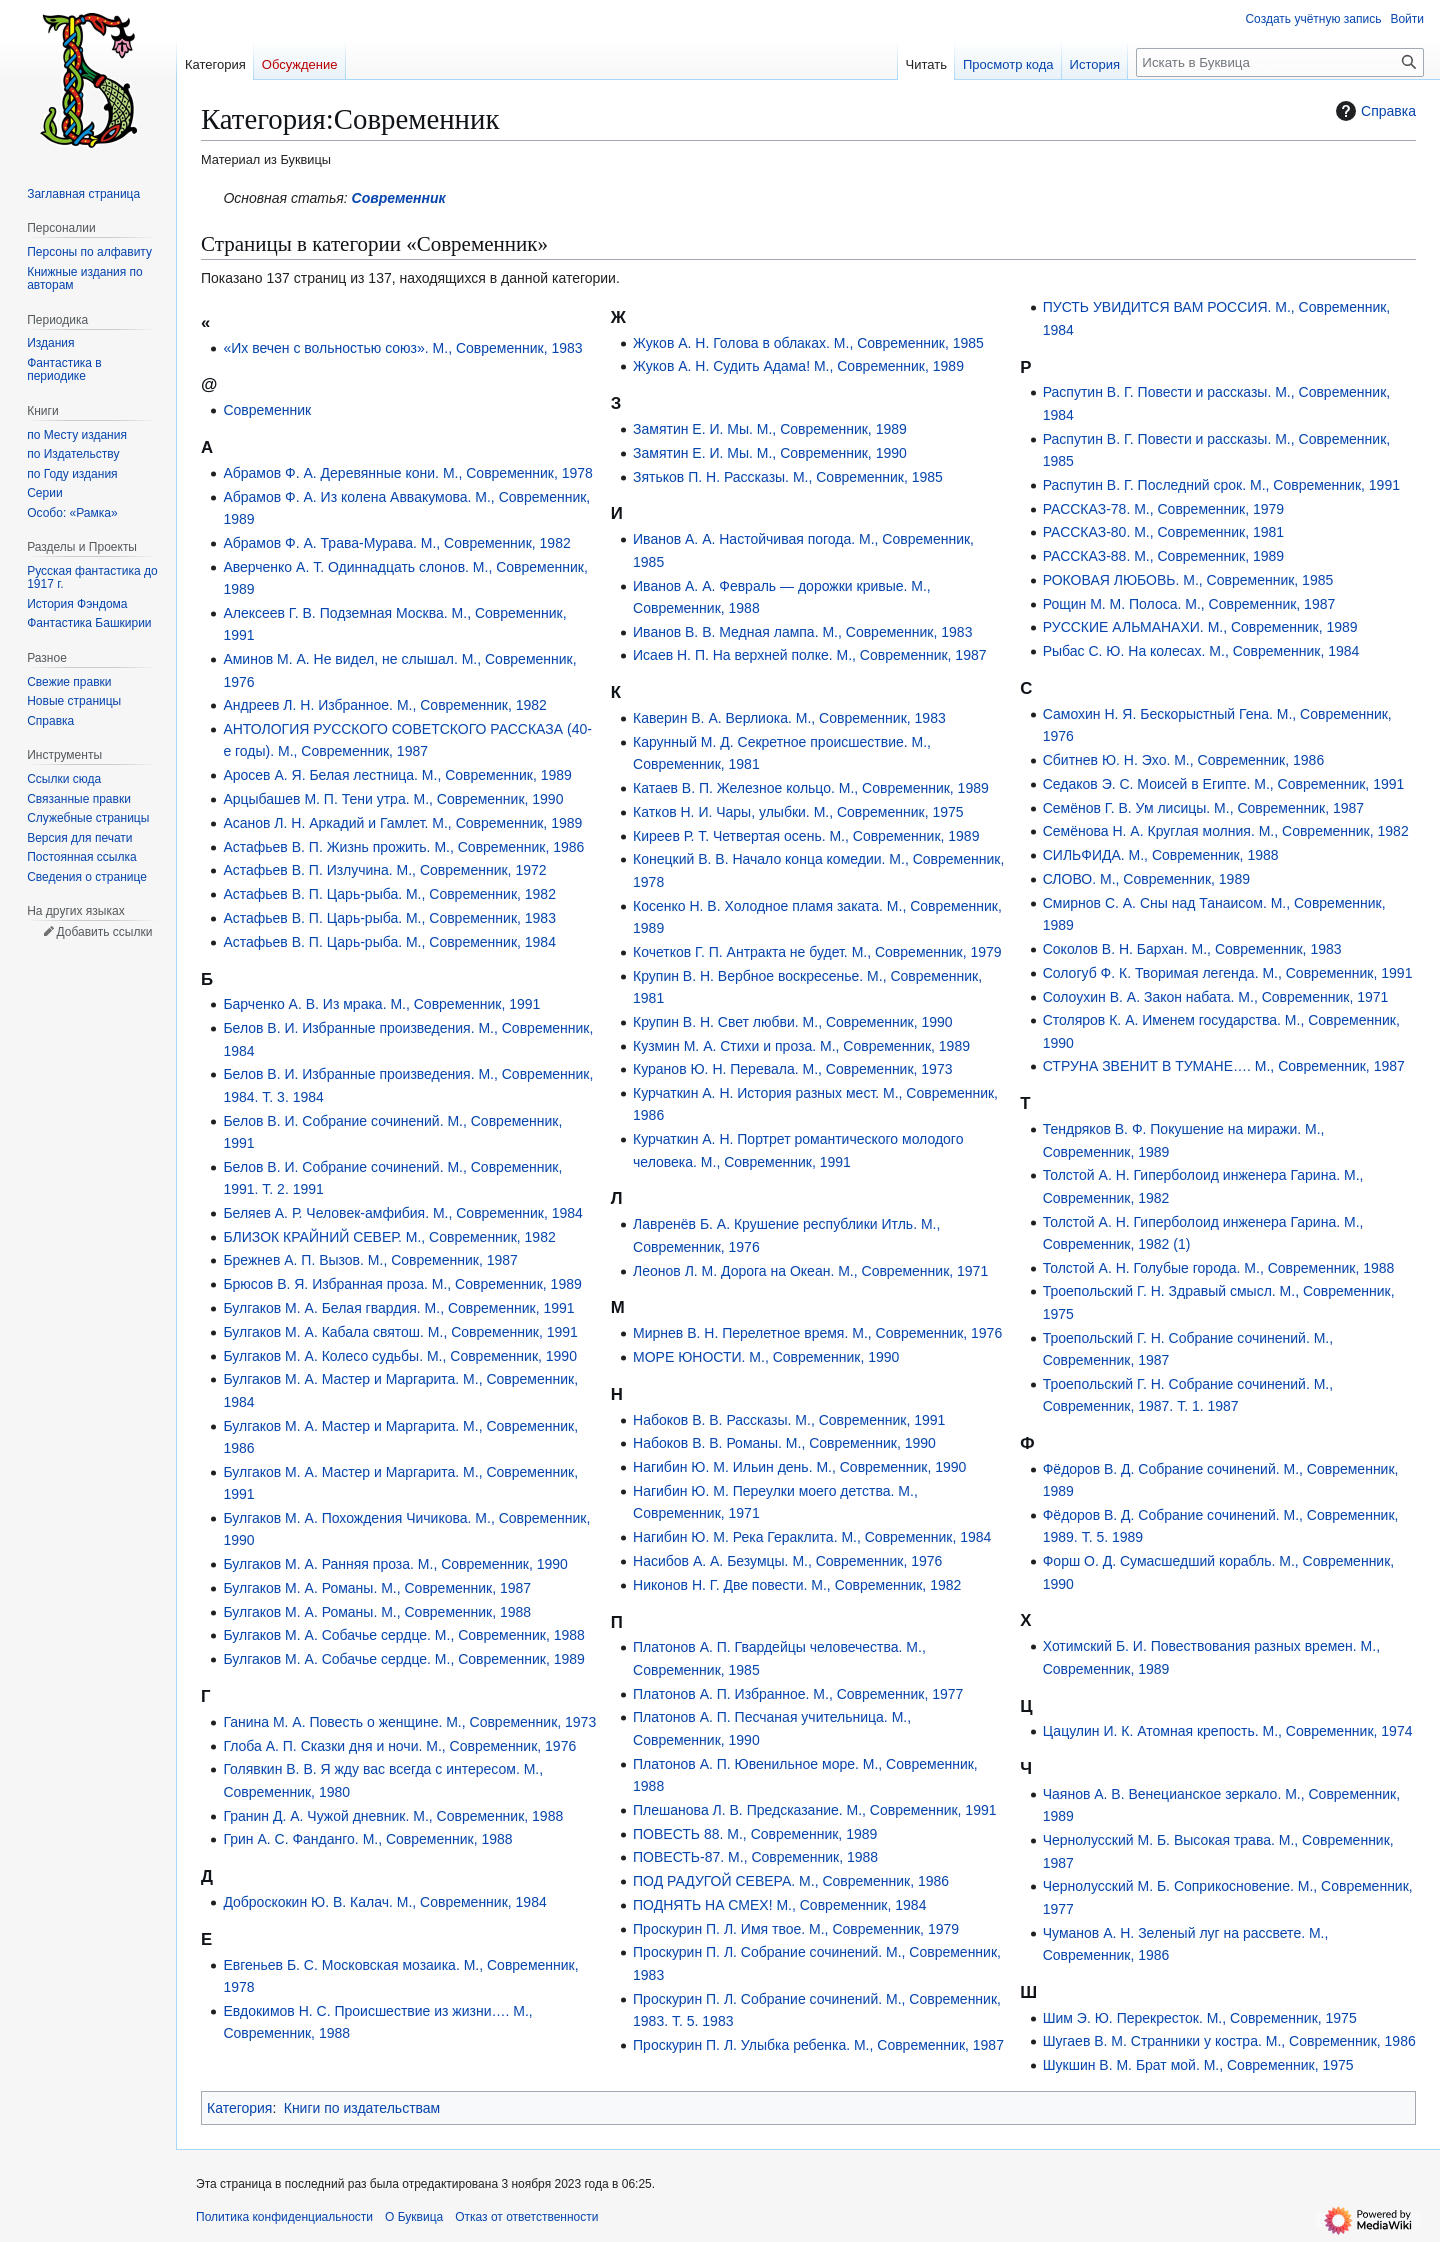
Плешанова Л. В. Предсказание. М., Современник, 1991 (814, 1810)
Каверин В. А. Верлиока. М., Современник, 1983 (789, 718)
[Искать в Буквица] (1280, 62)
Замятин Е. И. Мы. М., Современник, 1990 (770, 453)
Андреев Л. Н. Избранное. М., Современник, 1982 (385, 705)
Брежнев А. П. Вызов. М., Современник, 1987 (370, 1260)
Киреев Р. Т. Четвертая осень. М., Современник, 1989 (806, 836)
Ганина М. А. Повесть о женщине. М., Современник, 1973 (409, 1722)
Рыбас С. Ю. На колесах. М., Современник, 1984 (1201, 651)
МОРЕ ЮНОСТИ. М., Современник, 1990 (766, 1357)
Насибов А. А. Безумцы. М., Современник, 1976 (787, 1561)
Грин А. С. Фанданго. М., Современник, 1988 (367, 1839)
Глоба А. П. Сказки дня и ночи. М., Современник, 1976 (399, 1746)
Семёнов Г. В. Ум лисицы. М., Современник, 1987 (1203, 808)
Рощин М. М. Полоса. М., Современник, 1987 (1189, 604)
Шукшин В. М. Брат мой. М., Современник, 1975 (1198, 2065)
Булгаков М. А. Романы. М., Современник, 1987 (377, 1588)
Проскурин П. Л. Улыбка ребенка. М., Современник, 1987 (818, 2045)
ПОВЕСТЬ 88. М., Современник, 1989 (755, 1834)
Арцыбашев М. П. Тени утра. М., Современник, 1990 (393, 799)
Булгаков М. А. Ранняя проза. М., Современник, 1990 (395, 1564)
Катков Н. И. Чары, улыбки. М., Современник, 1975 (798, 812)
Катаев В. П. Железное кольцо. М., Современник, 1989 (811, 788)
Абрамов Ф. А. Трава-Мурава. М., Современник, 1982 (396, 543)
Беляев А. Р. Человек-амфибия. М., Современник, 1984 (403, 1213)
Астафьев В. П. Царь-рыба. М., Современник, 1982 (389, 894)
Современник (399, 198)
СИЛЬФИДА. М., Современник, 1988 (1161, 855)
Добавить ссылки (104, 932)
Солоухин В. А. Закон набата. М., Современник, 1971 (1216, 997)
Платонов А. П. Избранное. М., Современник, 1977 (798, 1694)
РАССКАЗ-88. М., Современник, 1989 (1163, 556)
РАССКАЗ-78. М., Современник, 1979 (1163, 509)
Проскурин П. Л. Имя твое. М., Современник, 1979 (796, 1929)
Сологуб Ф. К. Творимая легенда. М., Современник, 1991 (1228, 973)
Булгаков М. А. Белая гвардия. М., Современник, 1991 (398, 1308)
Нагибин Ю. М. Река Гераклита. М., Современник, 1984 (812, 1537)
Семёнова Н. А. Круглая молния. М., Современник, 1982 (1226, 831)
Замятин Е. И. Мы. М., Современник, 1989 (770, 429)
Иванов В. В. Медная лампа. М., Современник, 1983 (802, 632)
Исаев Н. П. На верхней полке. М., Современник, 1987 (809, 655)
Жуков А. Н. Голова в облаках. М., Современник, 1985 (808, 343)
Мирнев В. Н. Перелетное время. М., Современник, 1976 (817, 1333)
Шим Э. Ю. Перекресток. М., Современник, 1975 (1200, 2018)
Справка (1373, 111)
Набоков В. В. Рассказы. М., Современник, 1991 (789, 1420)
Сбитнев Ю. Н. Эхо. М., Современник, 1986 (1183, 760)
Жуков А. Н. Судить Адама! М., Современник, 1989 (798, 366)
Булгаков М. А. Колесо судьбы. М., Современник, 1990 (400, 1356)
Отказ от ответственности (526, 2217)
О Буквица (414, 2217)
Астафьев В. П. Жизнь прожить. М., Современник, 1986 (403, 847)
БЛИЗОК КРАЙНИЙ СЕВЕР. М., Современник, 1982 (389, 1237)
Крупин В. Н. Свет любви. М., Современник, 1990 (793, 1022)
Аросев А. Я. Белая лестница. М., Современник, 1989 (397, 775)
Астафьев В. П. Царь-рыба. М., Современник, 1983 (389, 918)
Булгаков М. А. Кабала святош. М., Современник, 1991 (400, 1332)
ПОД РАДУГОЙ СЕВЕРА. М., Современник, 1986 (791, 1881)
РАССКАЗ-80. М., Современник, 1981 (1163, 532)
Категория (239, 2108)
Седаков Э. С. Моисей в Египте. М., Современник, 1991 (1224, 784)
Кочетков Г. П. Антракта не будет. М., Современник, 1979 (817, 952)
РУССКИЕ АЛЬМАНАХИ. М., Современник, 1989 (1200, 627)
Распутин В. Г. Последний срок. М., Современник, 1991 (1221, 485)
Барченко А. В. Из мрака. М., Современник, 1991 (381, 1004)
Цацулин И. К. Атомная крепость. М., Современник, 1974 (1228, 1731)
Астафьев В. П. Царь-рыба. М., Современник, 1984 (389, 942)
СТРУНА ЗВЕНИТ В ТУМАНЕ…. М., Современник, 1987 (1224, 1066)
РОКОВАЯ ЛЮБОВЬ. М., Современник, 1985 (1188, 580)
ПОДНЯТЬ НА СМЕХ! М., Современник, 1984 (779, 1905)
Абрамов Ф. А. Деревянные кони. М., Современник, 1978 (408, 473)
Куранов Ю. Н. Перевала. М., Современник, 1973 (792, 1069)
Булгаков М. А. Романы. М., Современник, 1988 (377, 1612)
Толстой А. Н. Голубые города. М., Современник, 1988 (1219, 1268)
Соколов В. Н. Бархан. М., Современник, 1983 (1192, 949)
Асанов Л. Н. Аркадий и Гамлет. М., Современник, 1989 (402, 823)
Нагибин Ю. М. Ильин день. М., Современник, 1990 (799, 1467)
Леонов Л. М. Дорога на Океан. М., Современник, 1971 (810, 1271)
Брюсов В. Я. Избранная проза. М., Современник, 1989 (402, 1284)
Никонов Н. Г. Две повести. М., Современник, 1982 (797, 1585)
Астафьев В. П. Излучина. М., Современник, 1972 (384, 870)
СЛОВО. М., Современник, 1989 (1146, 879)
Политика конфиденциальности (284, 2217)
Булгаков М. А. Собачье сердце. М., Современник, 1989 (403, 1659)
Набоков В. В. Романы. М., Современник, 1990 (784, 1443)
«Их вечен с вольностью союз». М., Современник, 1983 (402, 348)
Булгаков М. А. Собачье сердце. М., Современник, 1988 (403, 1635)
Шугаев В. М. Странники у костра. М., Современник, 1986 (1229, 2041)
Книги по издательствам (362, 2108)
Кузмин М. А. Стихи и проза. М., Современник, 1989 (801, 1046)
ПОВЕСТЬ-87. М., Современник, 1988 (755, 1857)
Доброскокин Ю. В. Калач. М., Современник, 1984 (384, 1902)
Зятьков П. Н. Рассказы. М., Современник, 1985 (788, 477)
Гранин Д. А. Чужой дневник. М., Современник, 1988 (393, 1816)
